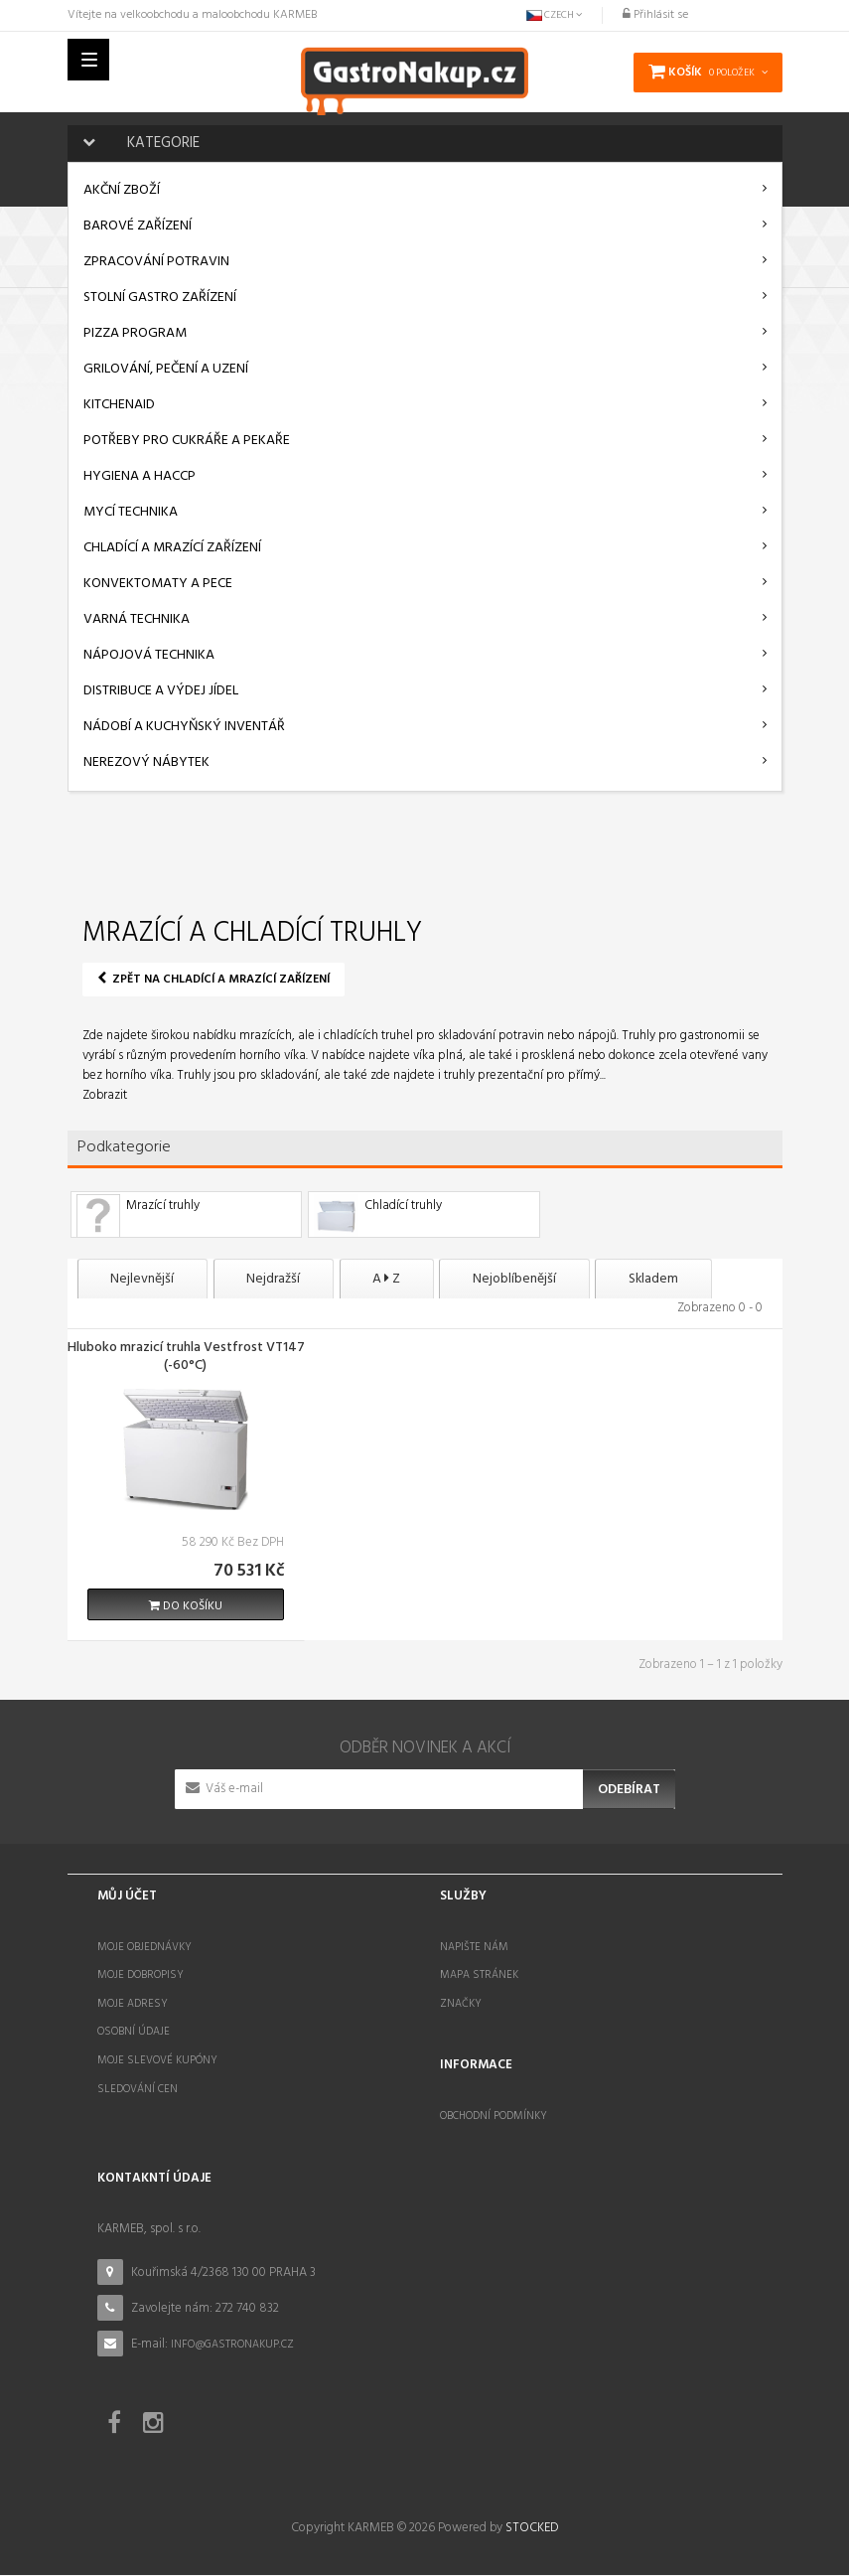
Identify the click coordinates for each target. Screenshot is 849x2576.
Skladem (695, 1279)
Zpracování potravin (156, 261)
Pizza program (135, 333)
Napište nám (474, 1947)
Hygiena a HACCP (139, 476)
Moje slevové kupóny (157, 2061)
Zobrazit (104, 1095)
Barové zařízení (137, 226)
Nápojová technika (148, 655)
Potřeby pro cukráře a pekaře (186, 440)
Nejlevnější (147, 1279)
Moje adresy (132, 2005)
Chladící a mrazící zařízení (172, 547)
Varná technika (136, 619)
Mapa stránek (479, 1976)
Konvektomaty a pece (157, 583)
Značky (461, 2005)
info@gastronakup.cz (232, 2344)
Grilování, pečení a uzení (165, 369)
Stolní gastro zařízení (159, 297)
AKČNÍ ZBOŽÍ (121, 190)
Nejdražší (287, 1279)
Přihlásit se (655, 15)
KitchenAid (119, 404)
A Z (409, 1279)
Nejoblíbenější (546, 1279)
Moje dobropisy (140, 1976)
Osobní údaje (133, 2033)
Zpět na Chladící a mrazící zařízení (213, 979)
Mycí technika (130, 512)
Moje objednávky (144, 1947)
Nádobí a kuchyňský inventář (184, 726)
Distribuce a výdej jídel (160, 691)
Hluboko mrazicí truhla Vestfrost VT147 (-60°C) (186, 1359)
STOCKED (531, 2528)
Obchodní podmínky (493, 2117)
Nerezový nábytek (146, 762)
